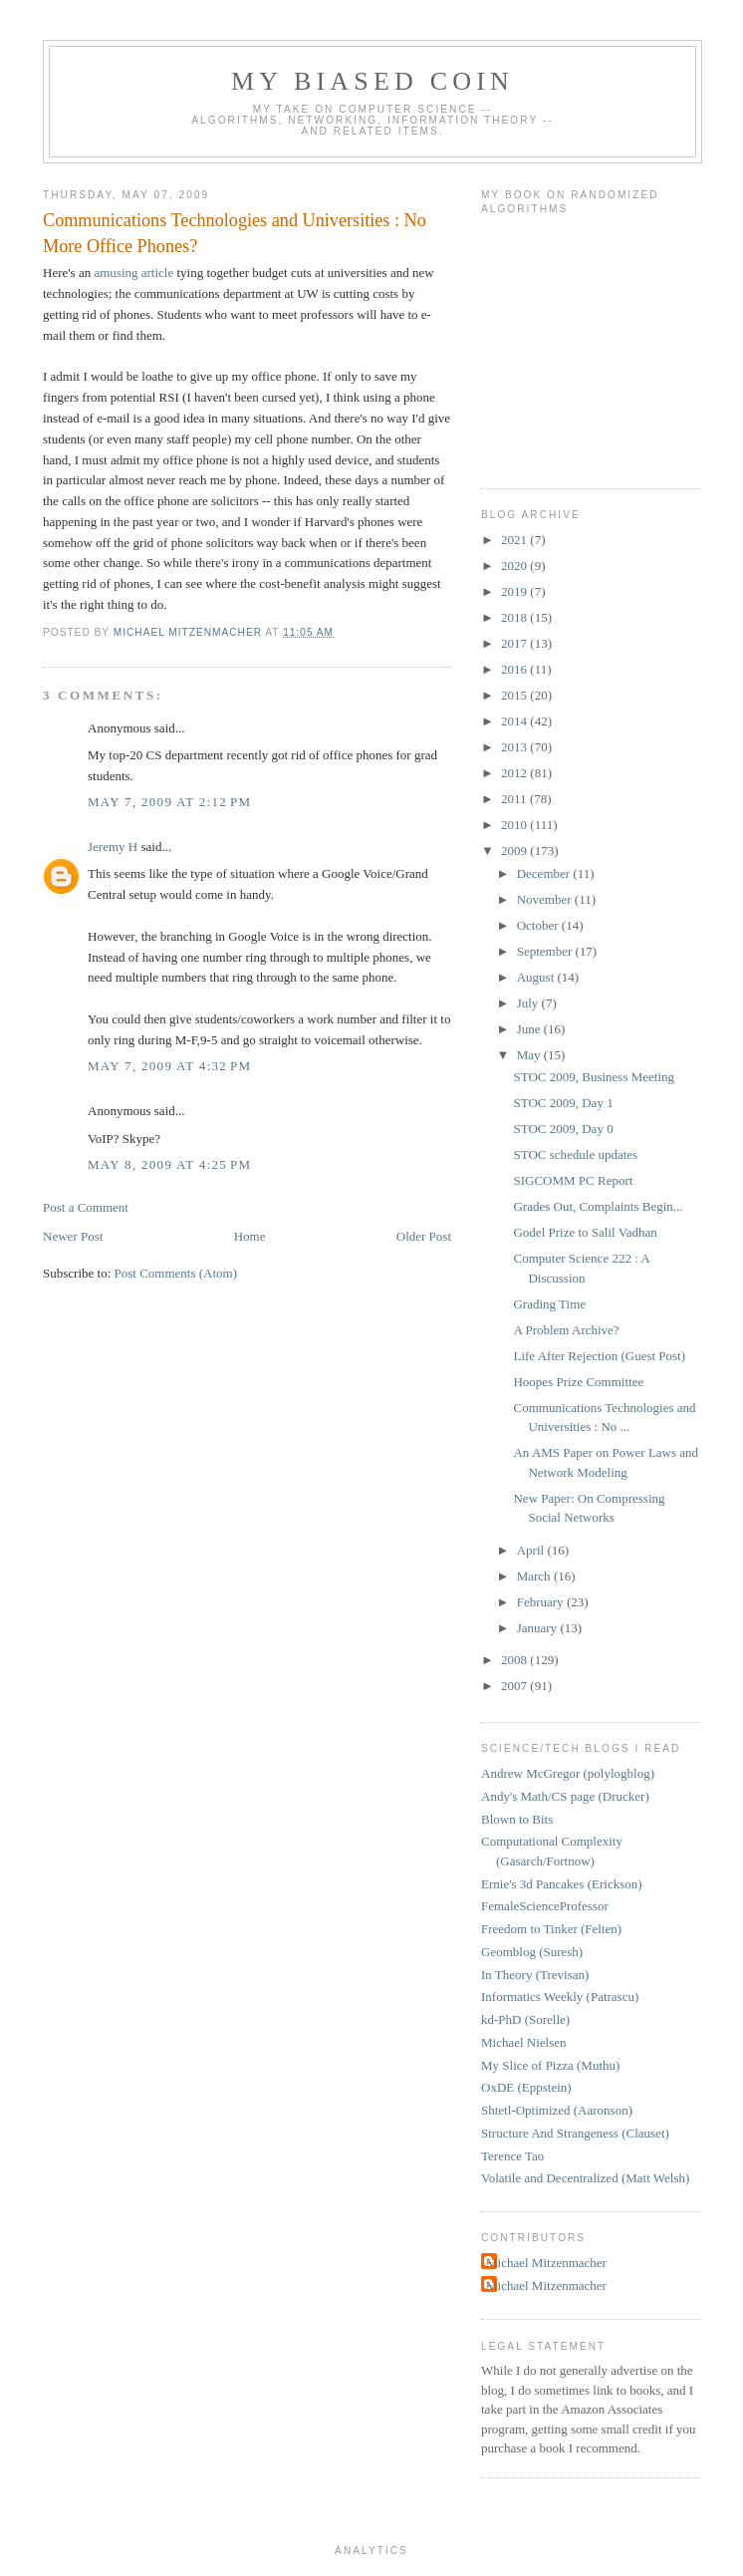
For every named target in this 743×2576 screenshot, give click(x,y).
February (542, 1601)
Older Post (423, 1236)
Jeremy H (112, 846)
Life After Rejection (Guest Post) (599, 1355)
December (545, 873)
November (546, 899)
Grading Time (549, 1303)
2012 (515, 772)
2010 (515, 824)
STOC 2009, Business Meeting (593, 1076)
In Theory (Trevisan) (535, 1974)
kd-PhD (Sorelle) (525, 2019)
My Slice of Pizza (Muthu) (550, 2065)
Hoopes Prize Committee (578, 1381)
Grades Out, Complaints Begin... (597, 1206)
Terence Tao (512, 2155)
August (537, 977)
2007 (515, 1685)
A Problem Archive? (566, 1329)
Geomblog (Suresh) (532, 1951)
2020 (515, 565)
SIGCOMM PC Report (572, 1180)
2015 (515, 695)
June (530, 1028)
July (529, 1003)
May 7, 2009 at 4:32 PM (169, 1065)
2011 (515, 798)
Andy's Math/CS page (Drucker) (565, 1796)
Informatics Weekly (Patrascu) (559, 1996)
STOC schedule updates (575, 1154)
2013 (515, 746)
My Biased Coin (372, 81)
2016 (515, 669)
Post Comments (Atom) (176, 1273)
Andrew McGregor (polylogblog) (567, 1773)
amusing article (133, 272)
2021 (515, 539)
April (532, 1550)
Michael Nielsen (524, 2042)
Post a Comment (85, 1207)
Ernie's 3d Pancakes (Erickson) (561, 1883)
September (546, 951)
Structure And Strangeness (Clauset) (575, 2133)
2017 (515, 643)
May (530, 1054)
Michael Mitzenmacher (546, 2262)
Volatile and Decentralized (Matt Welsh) (585, 2177)
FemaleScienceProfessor (545, 1905)
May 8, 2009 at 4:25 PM (169, 1164)
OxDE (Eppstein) (526, 2087)
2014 (515, 721)
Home (250, 1236)
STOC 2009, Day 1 (563, 1102)
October (539, 925)
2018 (515, 617)
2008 (515, 1659)
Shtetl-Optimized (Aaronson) (556, 2110)
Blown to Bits (517, 1819)
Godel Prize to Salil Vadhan (584, 1232)
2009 (515, 850)
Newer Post (73, 1236)
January (539, 1627)
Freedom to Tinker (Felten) (551, 1928)
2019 (515, 591)
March (535, 1576)
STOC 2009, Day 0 (563, 1128)
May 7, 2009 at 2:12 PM (169, 801)
